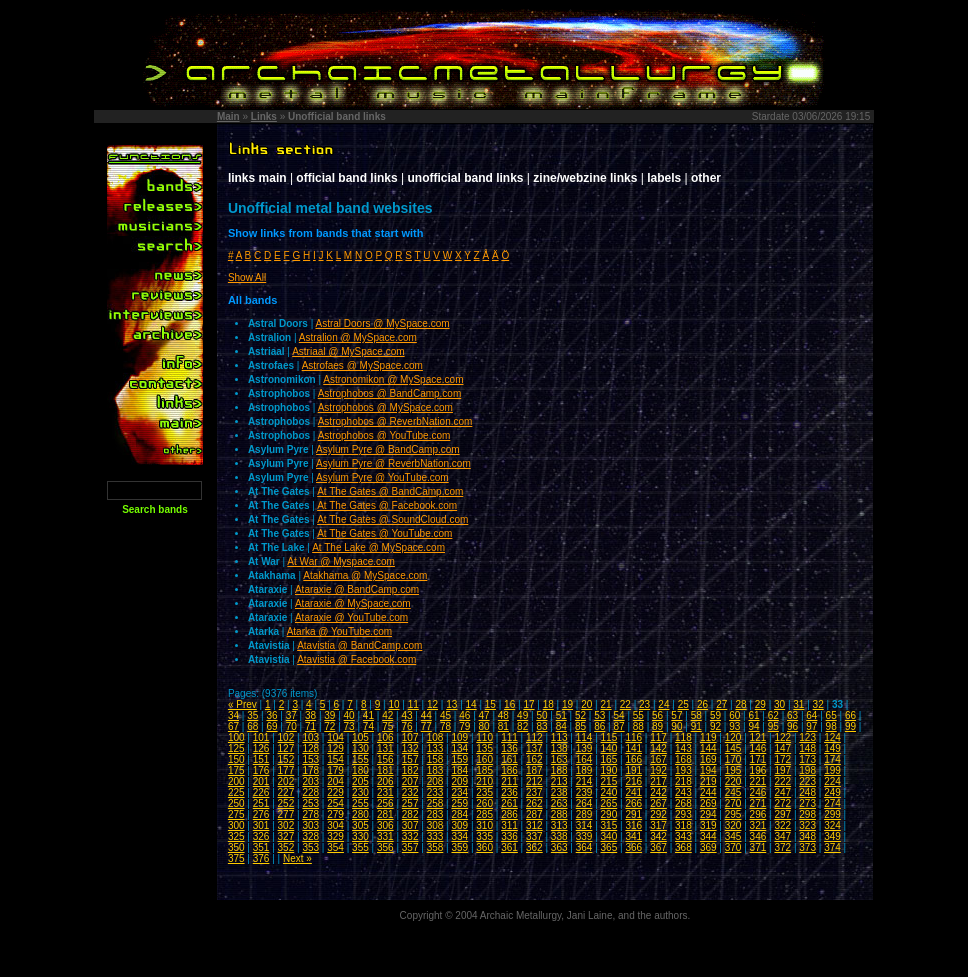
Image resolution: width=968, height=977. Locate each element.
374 (832, 847)
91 (696, 726)
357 (410, 847)
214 (584, 781)
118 (683, 737)
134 (459, 748)
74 (368, 726)
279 (335, 814)
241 (633, 792)
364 (584, 847)
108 (435, 737)
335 (484, 836)
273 (807, 803)
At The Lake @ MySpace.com (378, 547)
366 (633, 847)
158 (435, 759)
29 (760, 704)
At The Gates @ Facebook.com (387, 505)
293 (683, 814)
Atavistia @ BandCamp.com (359, 645)
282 (410, 814)
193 (683, 770)
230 (360, 792)
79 (464, 726)
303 (310, 825)
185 (484, 770)
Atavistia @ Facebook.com (356, 659)
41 (368, 715)
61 (753, 715)
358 (435, 847)
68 (252, 726)
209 (459, 781)
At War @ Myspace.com (341, 561)
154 (335, 759)
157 (410, 759)
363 (559, 847)
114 (584, 737)
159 (459, 759)
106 (385, 737)
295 (733, 814)
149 (832, 748)
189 (584, 770)
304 (335, 825)
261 (509, 803)
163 (559, 759)
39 (329, 715)
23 (644, 704)
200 (236, 781)
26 (702, 704)
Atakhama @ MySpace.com (365, 575)
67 (233, 726)
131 (385, 748)
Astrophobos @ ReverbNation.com (395, 421)
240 (609, 792)
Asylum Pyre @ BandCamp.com (388, 449)
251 (261, 803)
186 (509, 770)
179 (335, 770)
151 (261, 759)
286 (509, 814)
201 (261, 781)
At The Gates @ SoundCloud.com (392, 519)
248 (807, 792)
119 (708, 737)
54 (619, 715)
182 (410, 770)
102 (286, 737)
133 (435, 748)
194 (708, 770)
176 (261, 770)
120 (733, 737)
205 (360, 781)
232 (410, 792)
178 (310, 770)
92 (715, 726)
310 (484, 825)
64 (811, 715)
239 (584, 792)
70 (291, 726)
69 (271, 726)
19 (567, 704)
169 (708, 759)
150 (236, 759)
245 (733, 792)
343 (683, 836)
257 (410, 803)
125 (236, 748)
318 (683, 825)
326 (261, 836)
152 (286, 759)
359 (459, 847)
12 (432, 704)
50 (541, 715)
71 (310, 726)
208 (435, 781)
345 (733, 836)
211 (509, 781)
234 (459, 792)
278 (310, 814)
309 (459, 825)
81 (503, 726)
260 (484, 803)
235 (484, 792)
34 (233, 715)
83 (541, 726)
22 (625, 704)
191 (633, 770)
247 (782, 792)
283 (435, 814)
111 (509, 737)
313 (559, 825)
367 (658, 847)
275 (236, 814)
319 (708, 825)
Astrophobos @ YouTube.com (384, 435)
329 (335, 836)
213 (559, 781)
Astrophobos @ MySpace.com (385, 407)
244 (708, 792)
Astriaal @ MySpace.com (348, 351)
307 (410, 825)
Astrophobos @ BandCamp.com (390, 393)
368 (683, 847)
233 (435, 792)
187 (534, 770)
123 (807, 737)
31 (798, 704)
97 (811, 726)
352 (286, 847)
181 (385, 770)
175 (236, 770)
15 (490, 704)
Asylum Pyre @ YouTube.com (382, 477)
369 (708, 847)
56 (657, 715)
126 (261, 748)
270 (733, 803)
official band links (346, 178)
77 (426, 726)
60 (734, 715)
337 (534, 836)
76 (406, 726)
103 (310, 737)
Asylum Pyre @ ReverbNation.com (393, 463)
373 (807, 847)
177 (286, 770)
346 (758, 836)
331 (385, 836)
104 (335, 737)
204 (335, 781)
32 (818, 704)
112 (534, 737)
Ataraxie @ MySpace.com (353, 603)
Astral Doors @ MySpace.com (383, 323)
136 (509, 748)
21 (606, 704)
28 (740, 704)
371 (758, 847)
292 (658, 814)
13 (451, 704)
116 (633, 737)
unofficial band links (466, 178)
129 (335, 748)
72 (329, 726)
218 (683, 781)
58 (696, 715)
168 (683, 759)
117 (658, 737)
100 (236, 737)
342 (658, 836)
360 (484, 847)
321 (758, 825)
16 (509, 704)
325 (236, 836)
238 (559, 792)
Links (264, 116)
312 (534, 825)
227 (286, 792)
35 (252, 715)
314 (584, 825)
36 (271, 715)
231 (385, 792)
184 (459, 770)
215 (609, 781)
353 (310, 847)
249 (832, 792)
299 (832, 814)
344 (708, 836)
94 (753, 726)
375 (236, 858)
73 (349, 726)
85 (580, 726)
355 (360, 847)
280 (360, 814)
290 (609, 814)
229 (335, 792)
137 (534, 748)
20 (586, 704)
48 (503, 715)
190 (609, 770)
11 (413, 704)
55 (638, 715)
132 (410, 748)
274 (832, 803)
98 (831, 726)
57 (676, 715)
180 (360, 770)
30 (779, 704)
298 (807, 814)
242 (658, 792)
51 (561, 715)
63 (792, 715)
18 (548, 704)
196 (758, 770)
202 (286, 781)
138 (559, 748)
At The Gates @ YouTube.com (384, 533)
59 (715, 715)
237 (534, 792)
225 (236, 792)
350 (236, 847)
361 (509, 847)
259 (459, 803)
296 (758, 814)
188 (559, 770)
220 (733, 781)
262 (534, 803)
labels (664, 178)
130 (360, 748)
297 (782, 814)
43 (406, 715)
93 (734, 726)
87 (619, 726)
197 (782, 770)
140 (609, 748)
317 (658, 825)
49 (522, 715)
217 (658, 781)
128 (310, 748)
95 (773, 726)
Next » (297, 858)
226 (261, 792)
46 (464, 715)
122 (782, 737)
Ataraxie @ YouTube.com (351, 617)
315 (609, 825)
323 (807, 825)
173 (807, 759)
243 (683, 792)
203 (310, 781)
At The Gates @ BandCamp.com (390, 491)
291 (633, 814)
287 (534, 814)
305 (360, 825)
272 (782, 803)
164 (584, 759)
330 (360, 836)
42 (387, 715)
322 (782, 825)
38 (310, 715)
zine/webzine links (585, 178)
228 (310, 792)
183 (435, 770)
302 (286, 825)
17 (528, 704)
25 (683, 704)
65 (831, 715)
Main (228, 116)
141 (633, 748)
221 (758, 781)
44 (426, 715)
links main (257, 178)
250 (236, 803)
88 (638, 726)
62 (773, 715)
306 (385, 825)
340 (609, 836)
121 (758, 737)
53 (599, 715)
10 (393, 704)
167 (658, 759)
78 (445, 726)
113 (559, 737)
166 (633, 759)
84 (561, 726)
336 (509, 836)
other (706, 178)
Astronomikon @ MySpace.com (393, 379)
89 (657, 726)
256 (385, 803)
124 (832, 737)
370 (733, 847)
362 (534, 847)
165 (609, 759)
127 (286, 748)
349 (832, 836)
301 (261, 825)
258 (435, 803)
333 (435, 836)
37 (291, 715)
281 (385, 814)
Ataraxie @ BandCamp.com (357, 589)
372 (782, 847)
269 (708, 803)
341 (633, 836)
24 (663, 704)
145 (733, 748)
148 (807, 748)
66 (850, 715)
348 (807, 836)
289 (584, 814)
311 (509, 825)
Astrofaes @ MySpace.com (362, 365)
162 (534, 759)
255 (360, 803)
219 (708, 781)
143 (683, 748)
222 (782, 781)
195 (733, 770)
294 (708, 814)
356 (385, 847)
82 (522, 726)
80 (484, 726)
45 (445, 715)
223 (807, 781)
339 (584, 836)
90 (676, 726)
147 (782, 748)
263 (559, 803)
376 (261, 858)
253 (310, 803)
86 (599, 726)
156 (385, 759)
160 (484, 759)
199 (832, 770)
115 (609, 737)
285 (484, 814)
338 (559, 836)
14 (471, 704)
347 (782, 836)
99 (850, 726)
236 (509, 792)
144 (708, 748)
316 (633, 825)
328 (310, 836)
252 (286, 803)
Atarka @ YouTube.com (339, 631)
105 (360, 737)
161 (509, 759)
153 (310, 759)
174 (832, 759)
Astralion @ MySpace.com (358, 337)
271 (758, 803)
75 (387, 726)
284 (459, 814)
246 (758, 792)
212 (534, 781)
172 (782, 759)
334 (459, 836)
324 (832, 825)
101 (261, 737)
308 (435, 825)
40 (349, 715)
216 (633, 781)
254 (335, 803)
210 (484, 781)
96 (792, 726)
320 (733, 825)
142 (658, 748)
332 (410, 836)
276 (261, 814)
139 (584, 748)
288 (559, 814)
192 (658, 770)
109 (459, 737)
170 (733, 759)
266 (633, 803)
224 (832, 781)
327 (286, 836)
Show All (247, 277)
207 (410, 781)
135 (484, 748)
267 (658, 803)
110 (484, 737)
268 (683, 803)
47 (484, 715)
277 (286, 814)
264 (584, 803)
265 (609, 803)
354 (335, 847)
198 (807, 770)
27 (721, 704)
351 (261, 847)
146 (758, 748)
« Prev (242, 704)
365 (609, 847)
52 (580, 715)
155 (360, 759)
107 (410, 737)
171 (758, 759)
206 (385, 781)
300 (236, 825)
